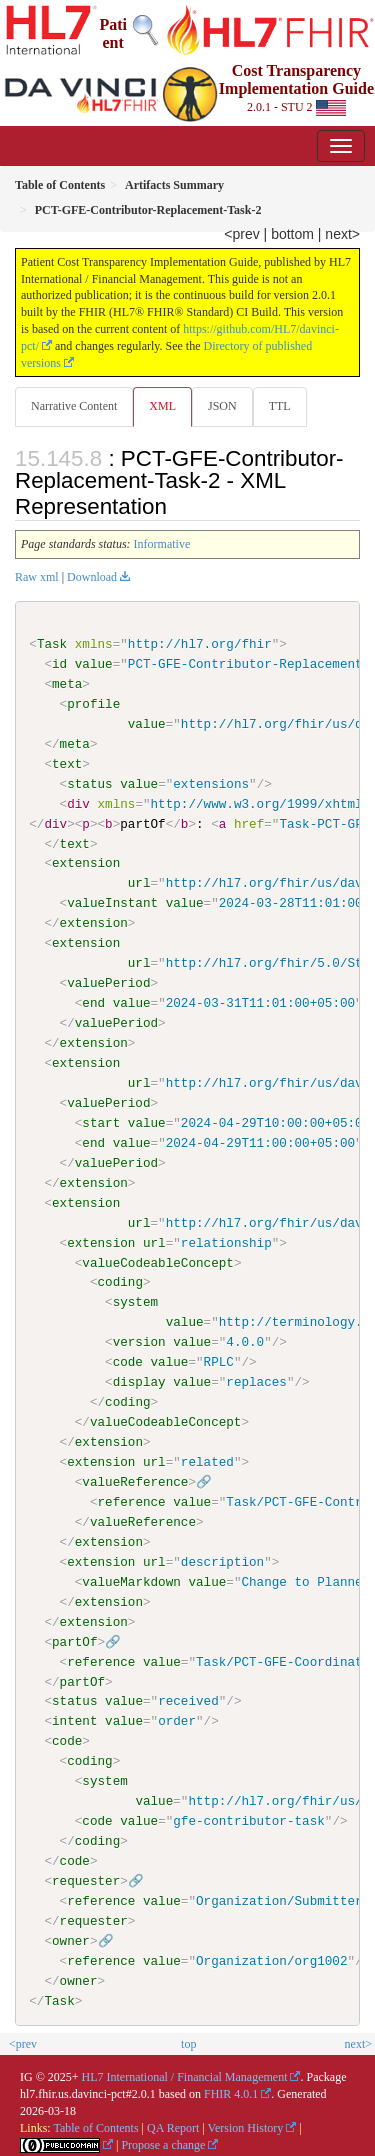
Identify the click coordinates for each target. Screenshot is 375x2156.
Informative (162, 544)
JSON (222, 406)
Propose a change (163, 2144)
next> (342, 234)
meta (67, 684)
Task (52, 644)
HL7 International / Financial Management (185, 2076)
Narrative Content (74, 406)
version (139, 1342)
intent (74, 1721)
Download (92, 577)
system (135, 1302)
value (94, 664)
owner (71, 1940)
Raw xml (37, 577)
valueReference (135, 1481)
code (128, 1362)
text (67, 764)
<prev (241, 234)
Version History (246, 2127)
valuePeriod (108, 983)
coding (119, 1282)
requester (86, 1880)
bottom (292, 234)
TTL (280, 406)
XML (162, 406)
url (139, 883)
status (89, 784)
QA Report (173, 2127)
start (101, 1122)
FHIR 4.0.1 (231, 2093)
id (59, 664)
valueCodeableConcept (158, 1262)
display (139, 1382)
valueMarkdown (131, 1581)
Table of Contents (95, 2127)
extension (86, 863)
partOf (74, 1641)
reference (131, 1501)
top (188, 2043)
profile (93, 704)
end (93, 1003)
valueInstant (112, 903)
